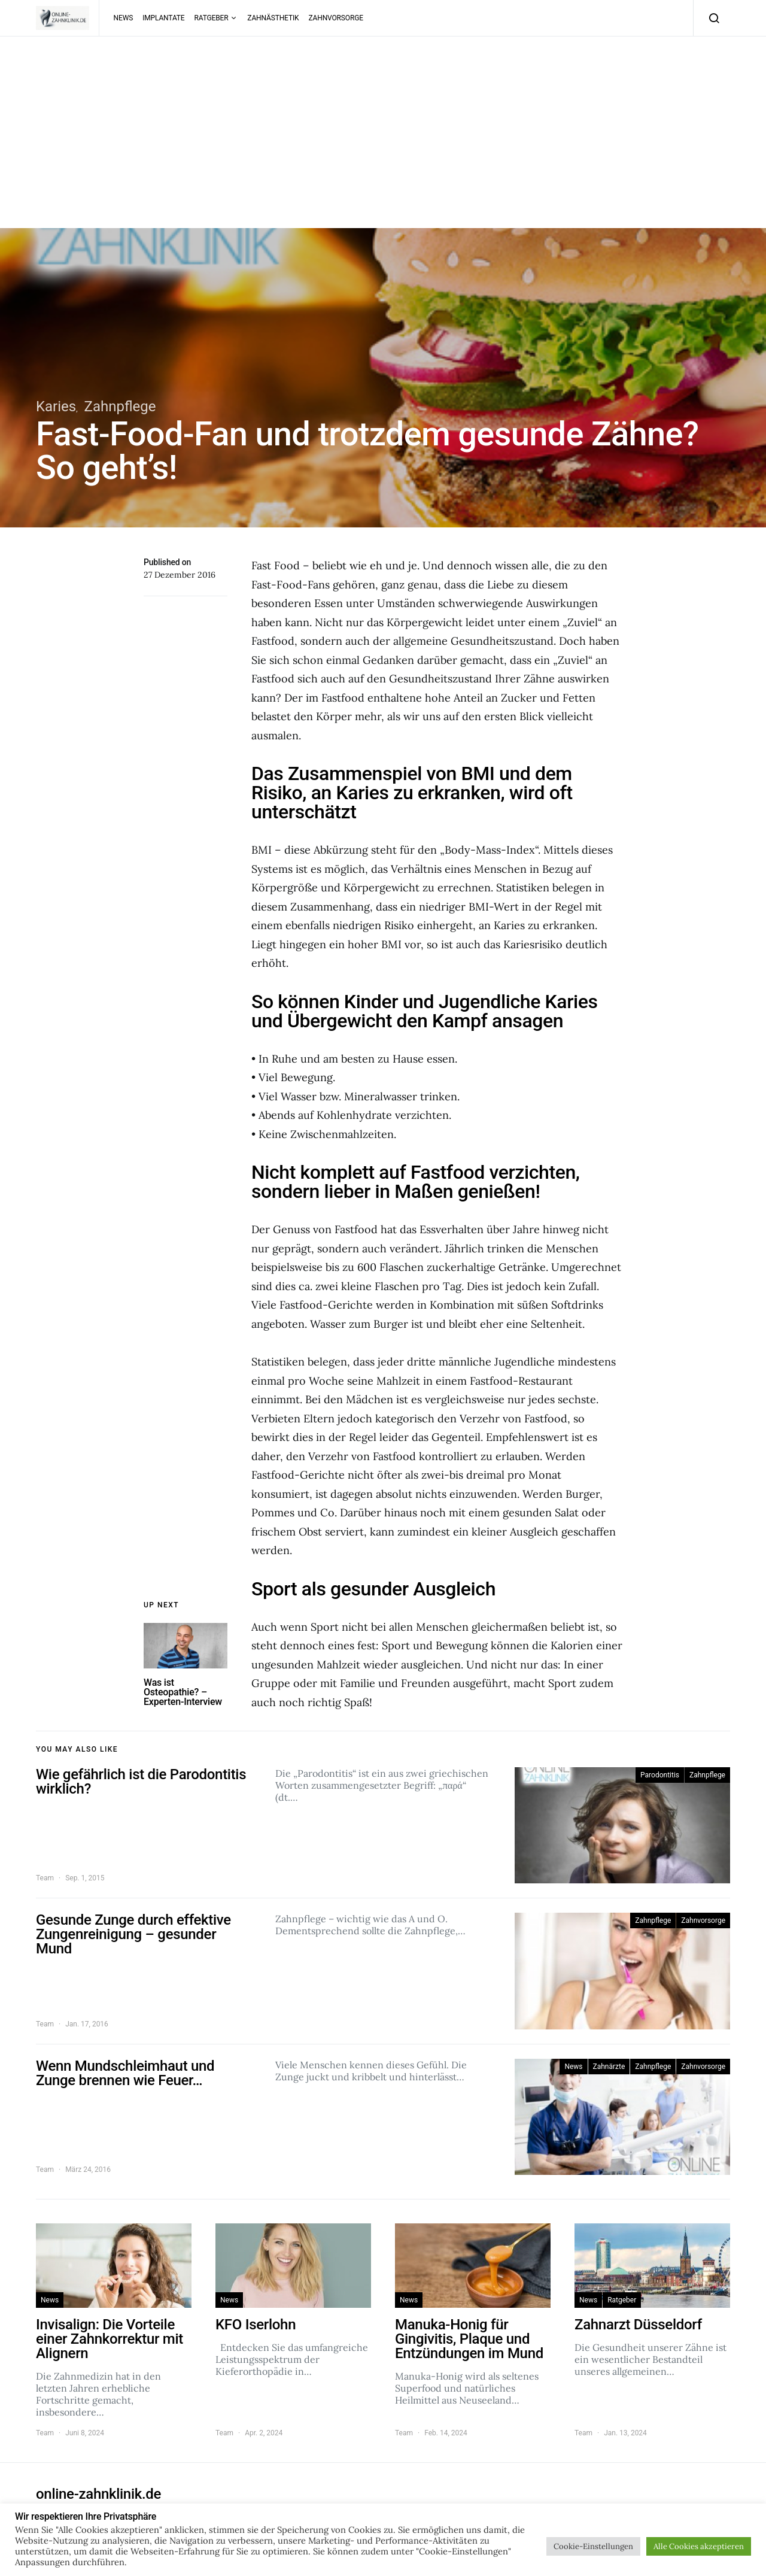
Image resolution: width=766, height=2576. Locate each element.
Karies (56, 406)
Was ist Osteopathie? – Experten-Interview (183, 1692)
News (123, 18)
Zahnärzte (609, 2066)
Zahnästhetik (273, 18)
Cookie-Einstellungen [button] (593, 2546)
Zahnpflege (120, 406)
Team (45, 1878)
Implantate (163, 18)
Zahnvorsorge (335, 18)
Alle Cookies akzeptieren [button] (698, 2546)
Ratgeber (211, 18)
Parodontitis (659, 1775)
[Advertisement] (383, 144)
